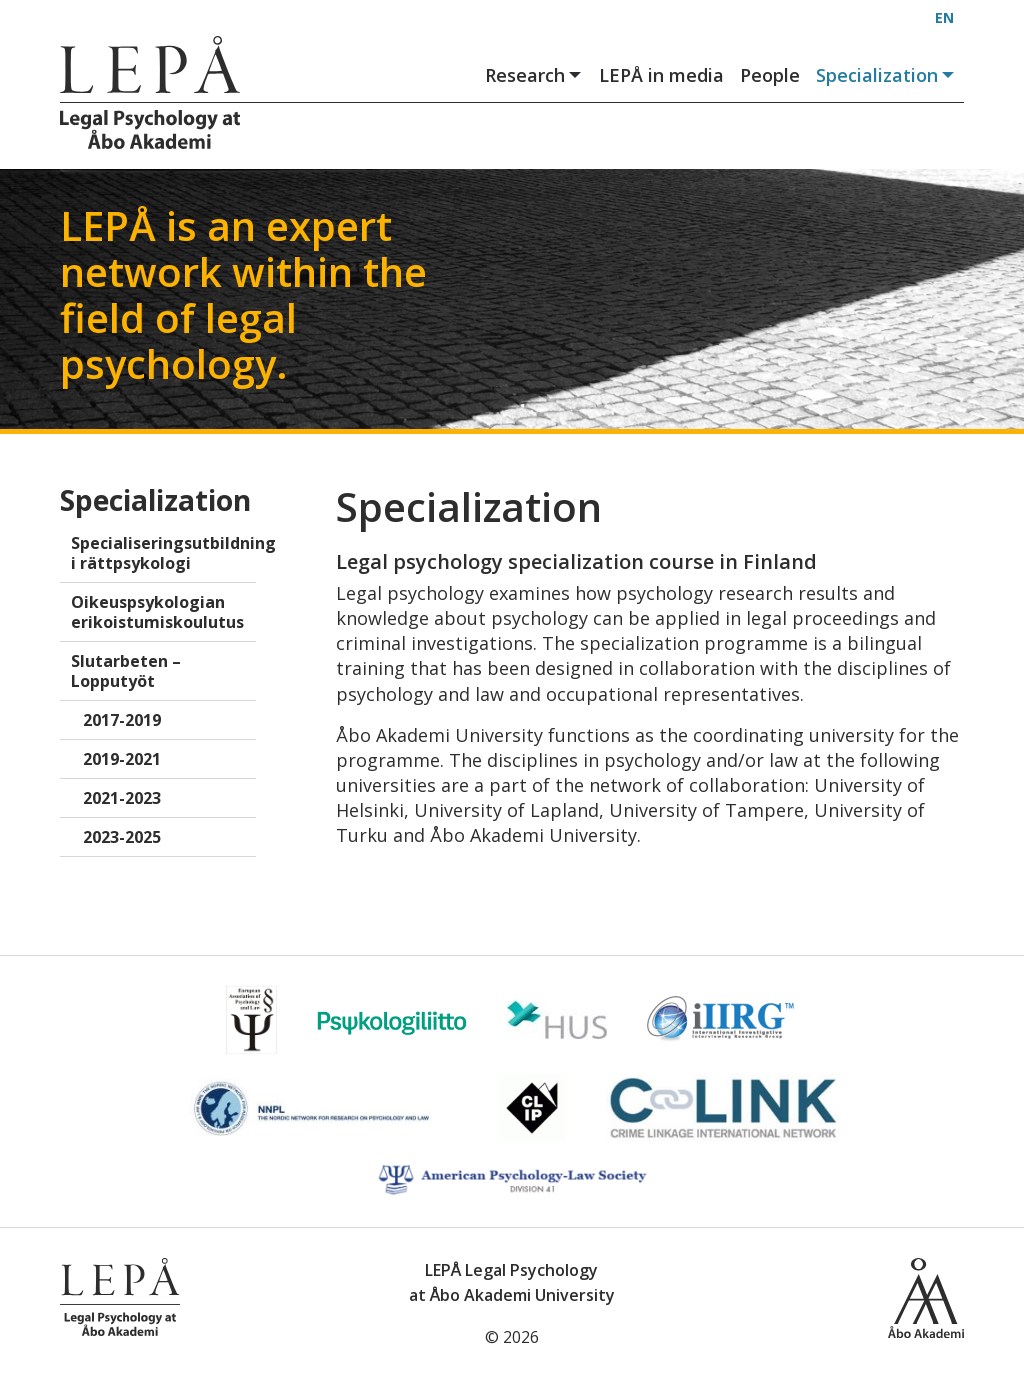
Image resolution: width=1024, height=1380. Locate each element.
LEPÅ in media (661, 75)
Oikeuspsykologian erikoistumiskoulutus (157, 612)
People (770, 75)
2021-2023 (122, 798)
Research (534, 75)
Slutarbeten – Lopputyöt (126, 671)
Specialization (886, 75)
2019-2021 (122, 759)
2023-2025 (122, 837)
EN (944, 17)
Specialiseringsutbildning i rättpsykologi (163, 553)
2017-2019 (122, 720)
